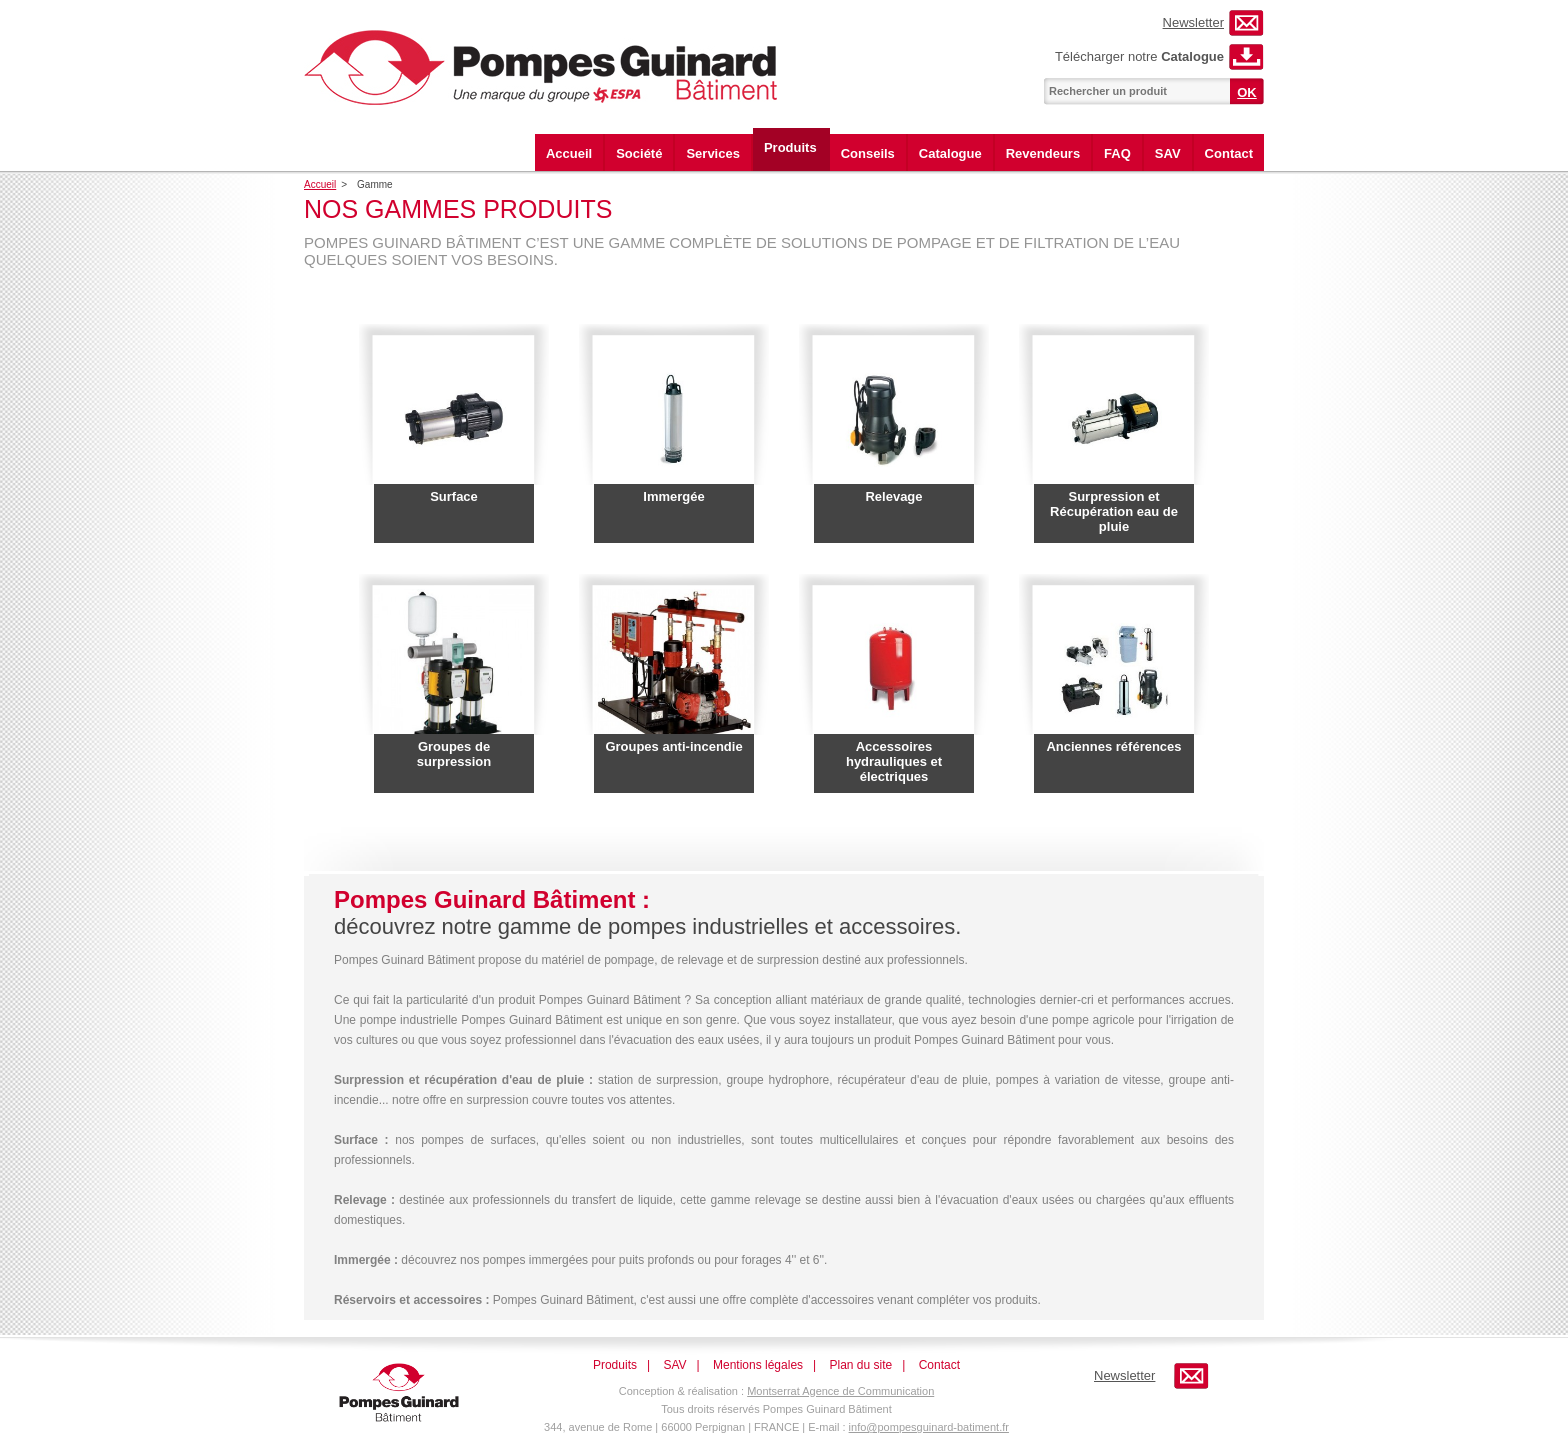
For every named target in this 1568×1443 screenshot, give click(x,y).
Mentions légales (758, 1365)
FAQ (1117, 153)
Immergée (673, 496)
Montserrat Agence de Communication (840, 1391)
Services (713, 153)
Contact (1229, 153)
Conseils (868, 153)
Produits (790, 147)
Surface (454, 496)
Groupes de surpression (454, 754)
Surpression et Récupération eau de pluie (1114, 511)
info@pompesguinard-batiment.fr (929, 1427)
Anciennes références (1113, 746)
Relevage (893, 496)
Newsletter (1193, 22)
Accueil (569, 153)
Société (639, 153)
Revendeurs (1043, 153)
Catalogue (950, 153)
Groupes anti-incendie (673, 746)
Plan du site (861, 1365)
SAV (1168, 153)
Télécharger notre (1139, 56)
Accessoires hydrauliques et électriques (894, 761)
